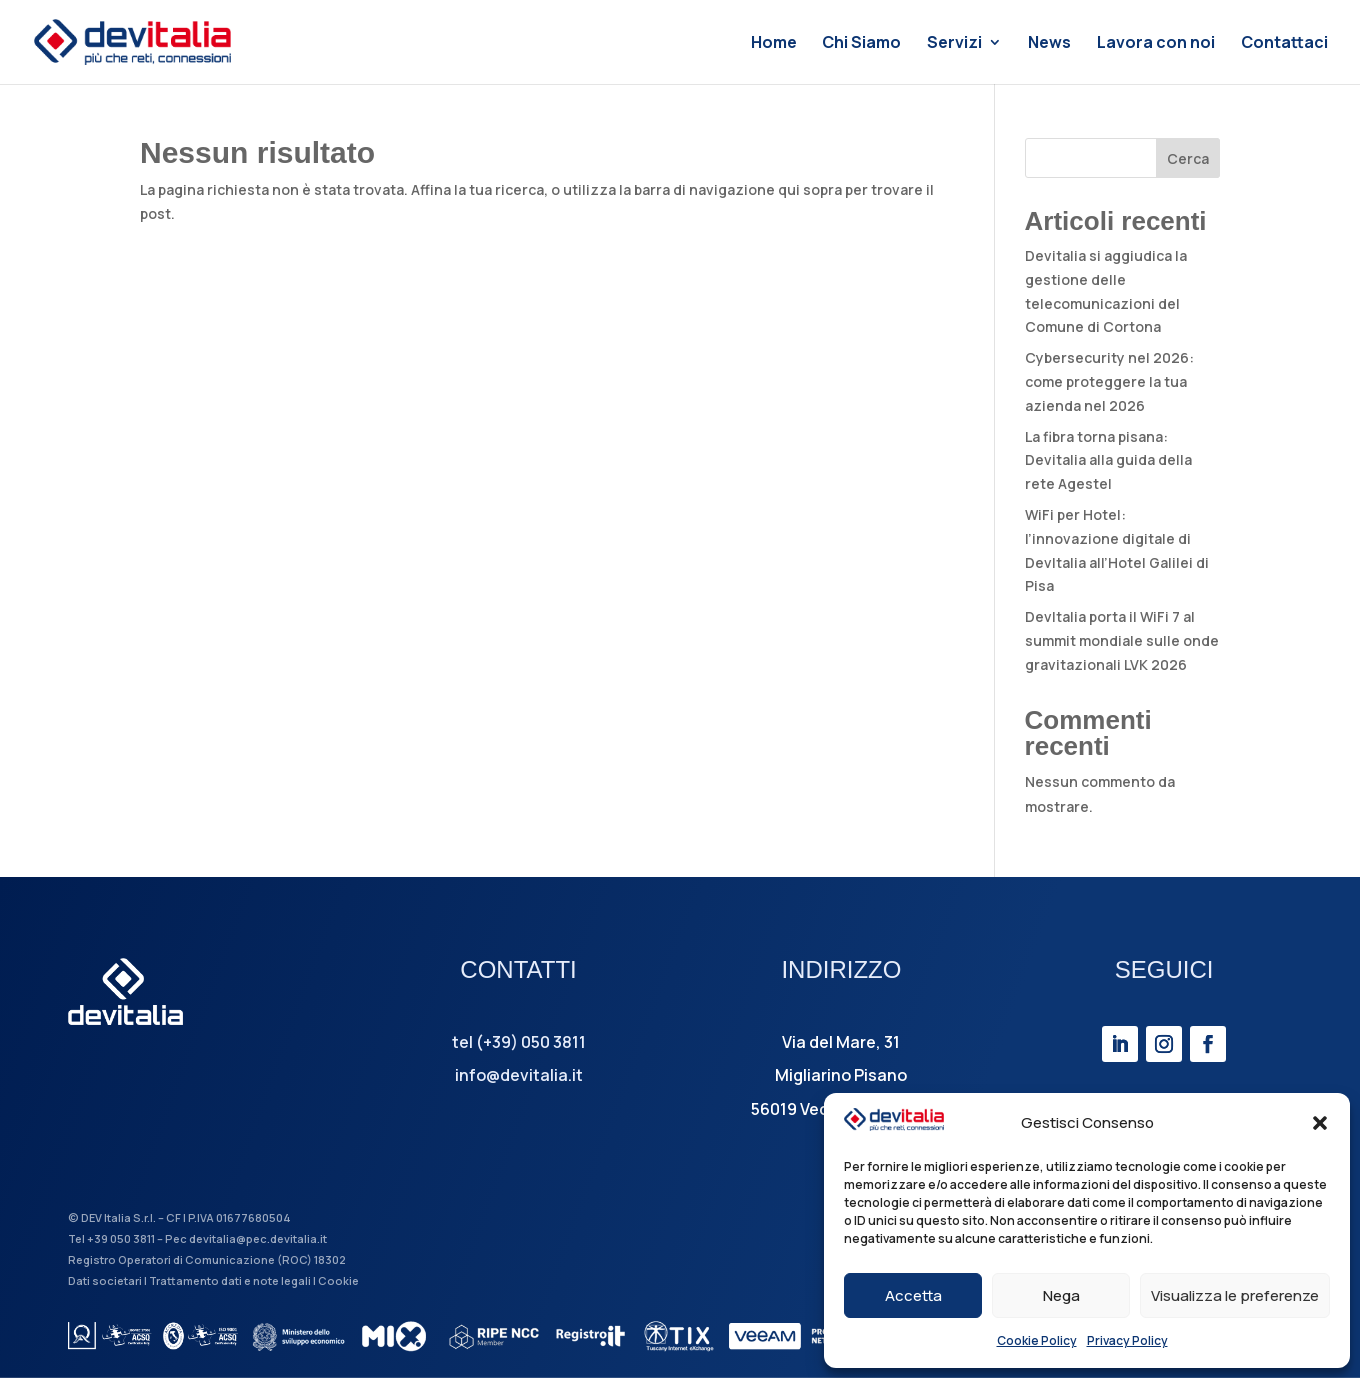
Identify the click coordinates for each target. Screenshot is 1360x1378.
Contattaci (1284, 44)
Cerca (1188, 158)
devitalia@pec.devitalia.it (258, 1238)
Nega (1061, 1295)
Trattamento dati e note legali (230, 1280)
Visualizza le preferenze (1235, 1295)
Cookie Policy (1037, 1340)
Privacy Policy (1127, 1340)
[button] (1320, 1123)
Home (774, 44)
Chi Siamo (861, 44)
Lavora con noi (1156, 44)
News (1049, 44)
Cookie (338, 1280)
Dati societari (105, 1280)
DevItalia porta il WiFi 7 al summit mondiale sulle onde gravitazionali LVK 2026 (1122, 640)
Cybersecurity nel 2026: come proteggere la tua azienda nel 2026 (1109, 381)
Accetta (913, 1295)
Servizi (954, 44)
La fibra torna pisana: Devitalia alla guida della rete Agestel (1108, 460)
